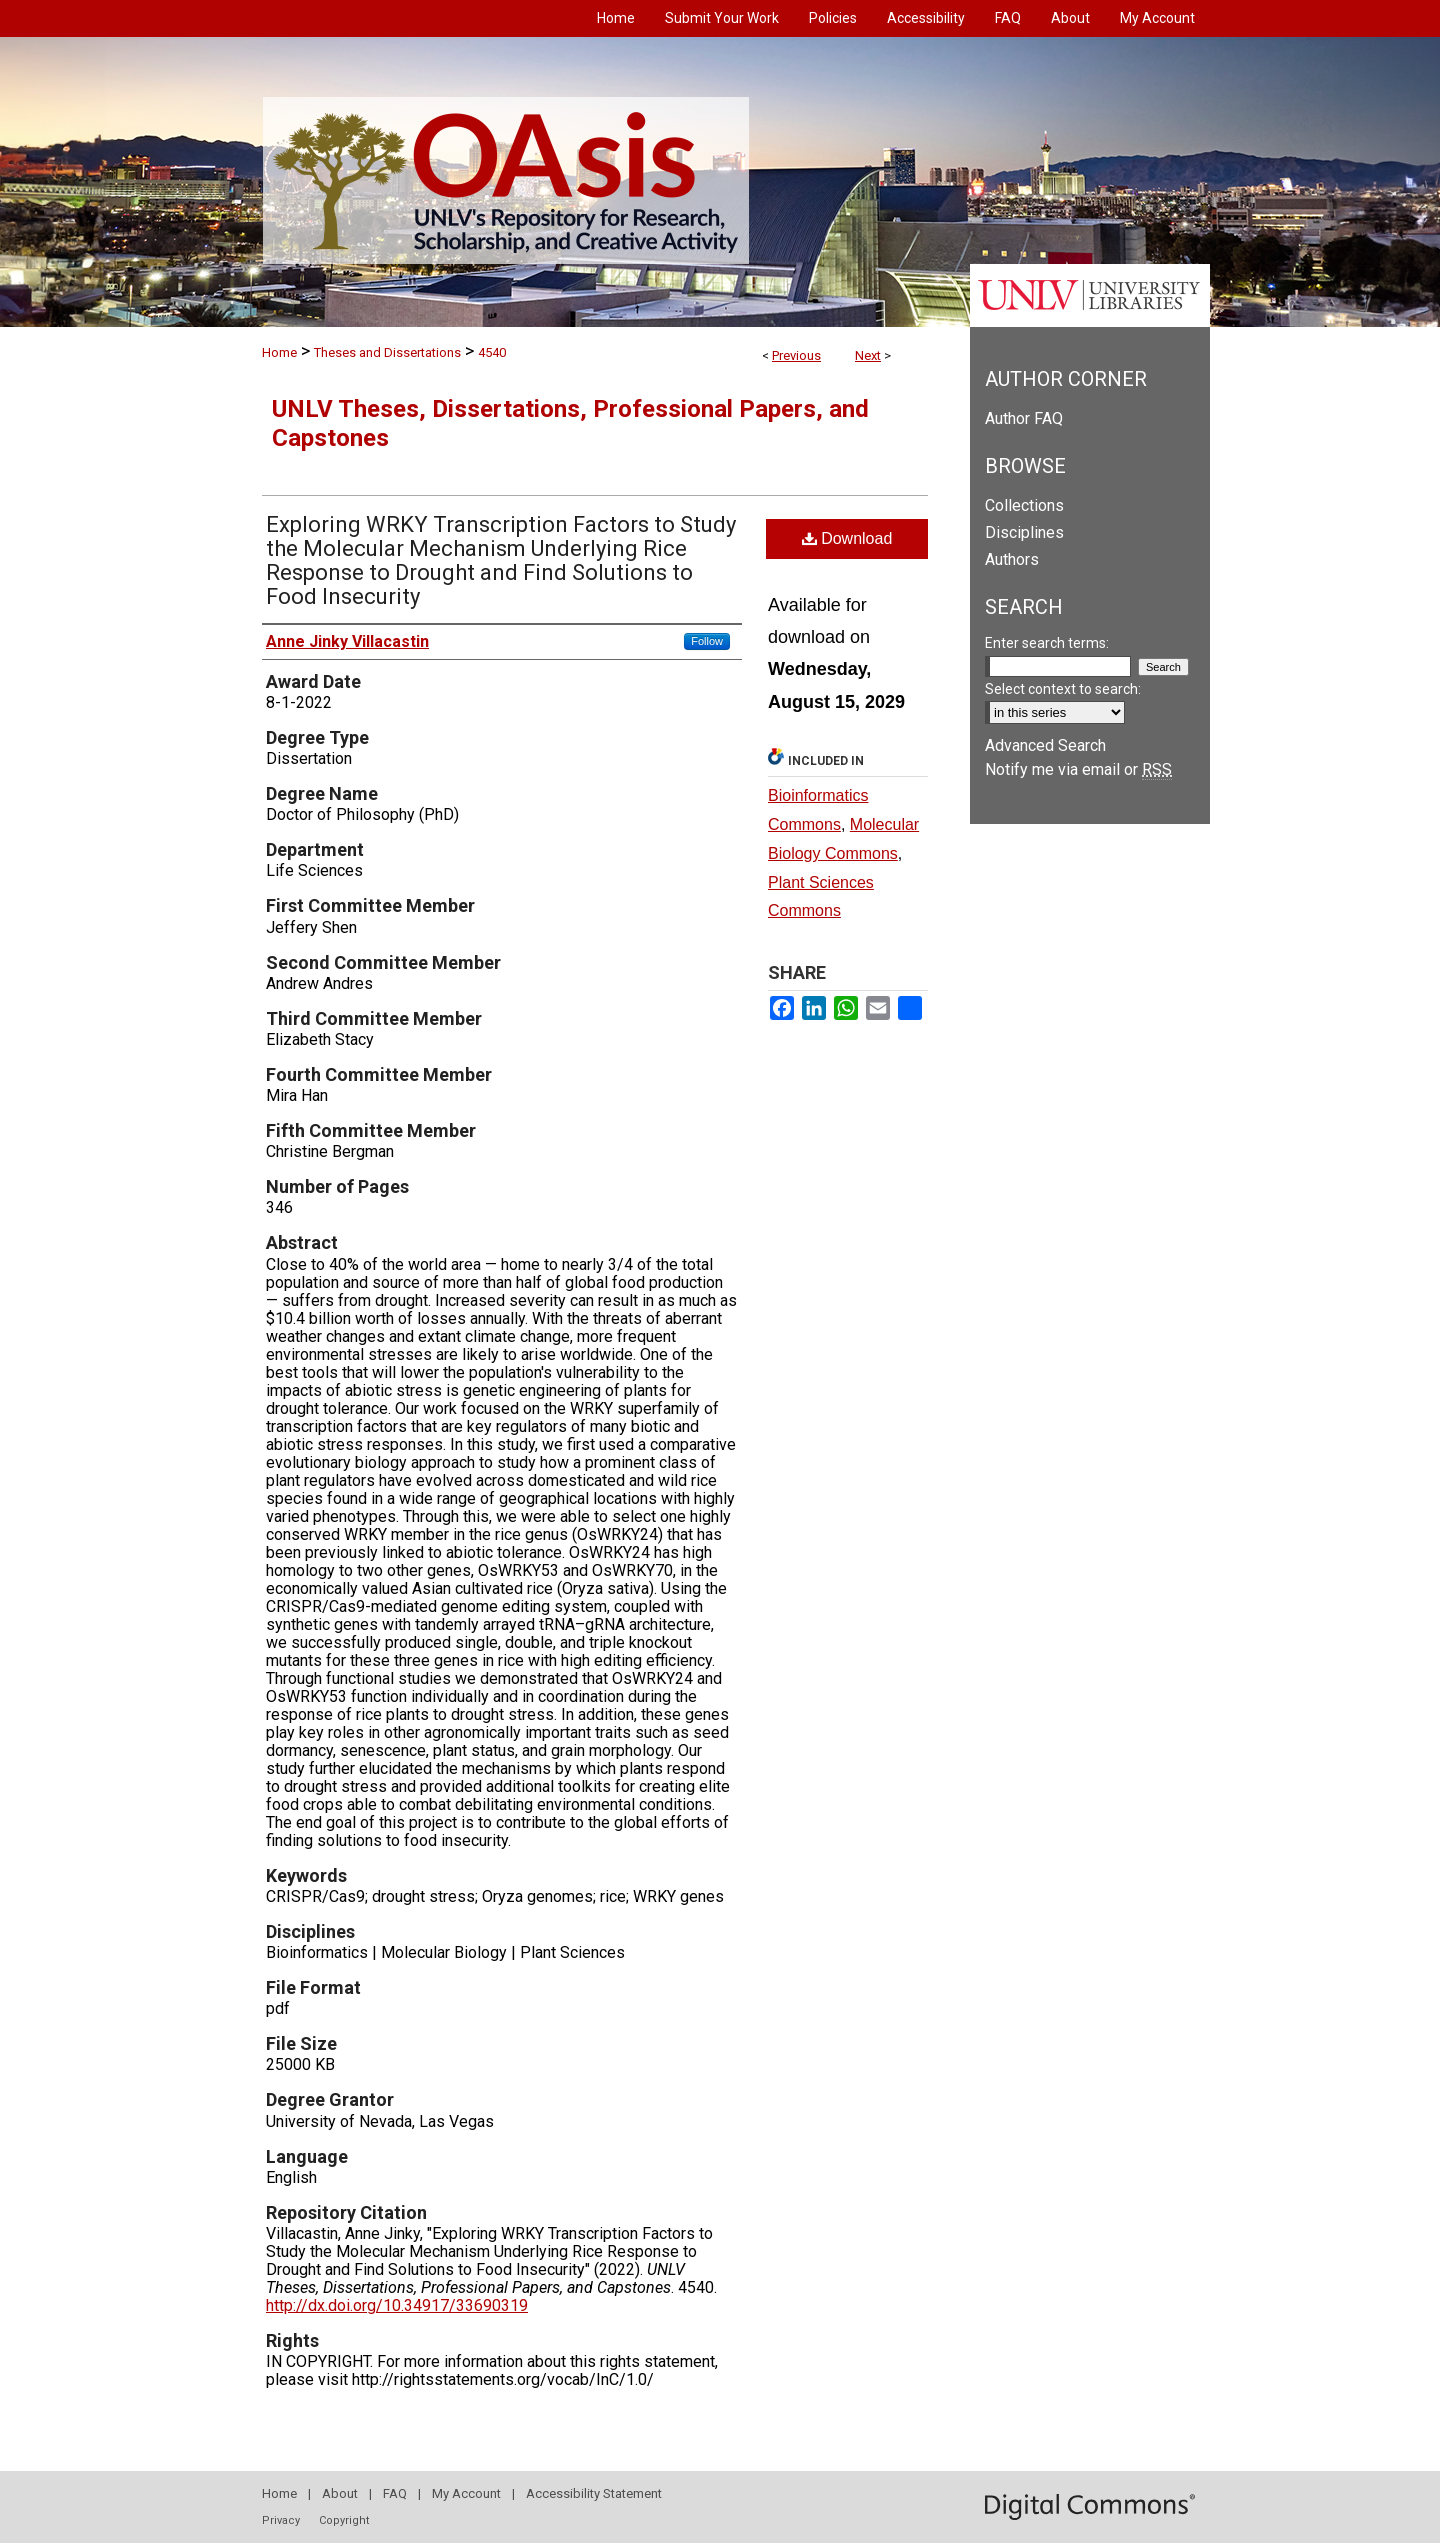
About (340, 2493)
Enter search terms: (1047, 643)
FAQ (395, 2493)
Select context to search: (1063, 689)
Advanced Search (1045, 745)
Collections (1024, 505)
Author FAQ (1024, 418)
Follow (707, 641)
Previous (796, 355)
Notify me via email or (1078, 769)
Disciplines (1024, 532)
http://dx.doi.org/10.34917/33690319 (397, 2305)
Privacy (281, 2520)
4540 (492, 352)
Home (279, 352)
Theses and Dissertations (387, 352)
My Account (466, 2493)
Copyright (344, 2520)
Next (868, 355)
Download (847, 538)
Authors (1012, 559)
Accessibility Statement (594, 2493)
